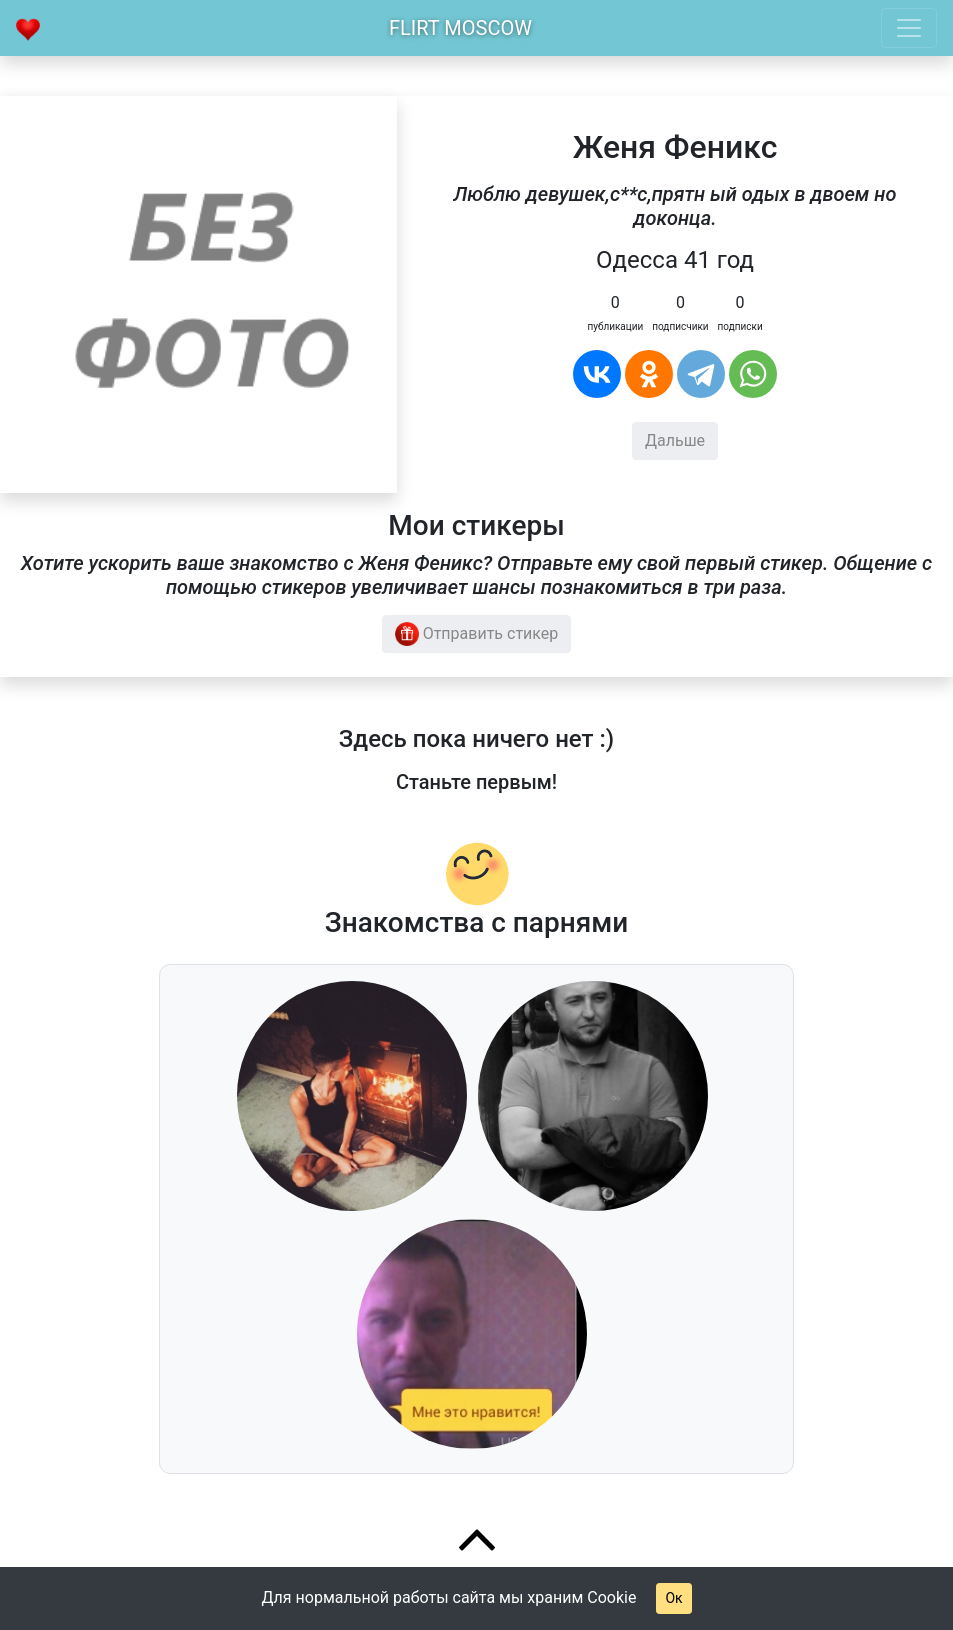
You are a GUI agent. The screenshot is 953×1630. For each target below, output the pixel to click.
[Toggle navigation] (909, 28)
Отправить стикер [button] (477, 634)
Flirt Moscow (460, 28)
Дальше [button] (675, 440)
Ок (673, 1598)
